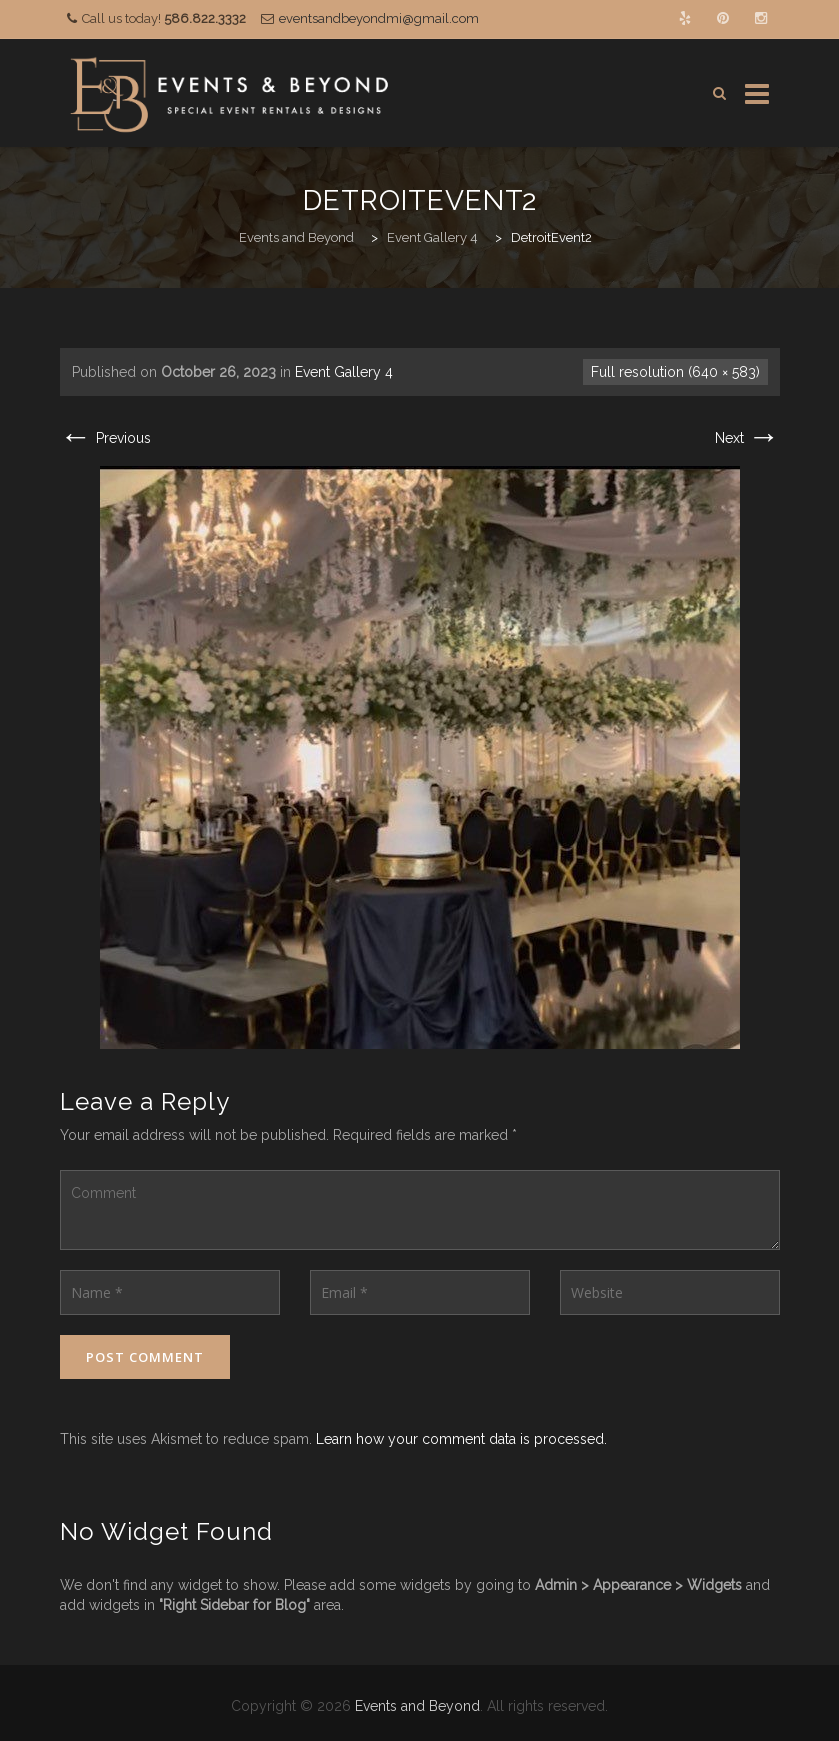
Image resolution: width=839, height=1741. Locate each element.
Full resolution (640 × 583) (675, 372)
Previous (105, 438)
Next (747, 438)
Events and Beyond (417, 1706)
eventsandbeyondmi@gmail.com (379, 18)
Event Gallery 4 (344, 372)
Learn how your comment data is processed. (461, 1439)
